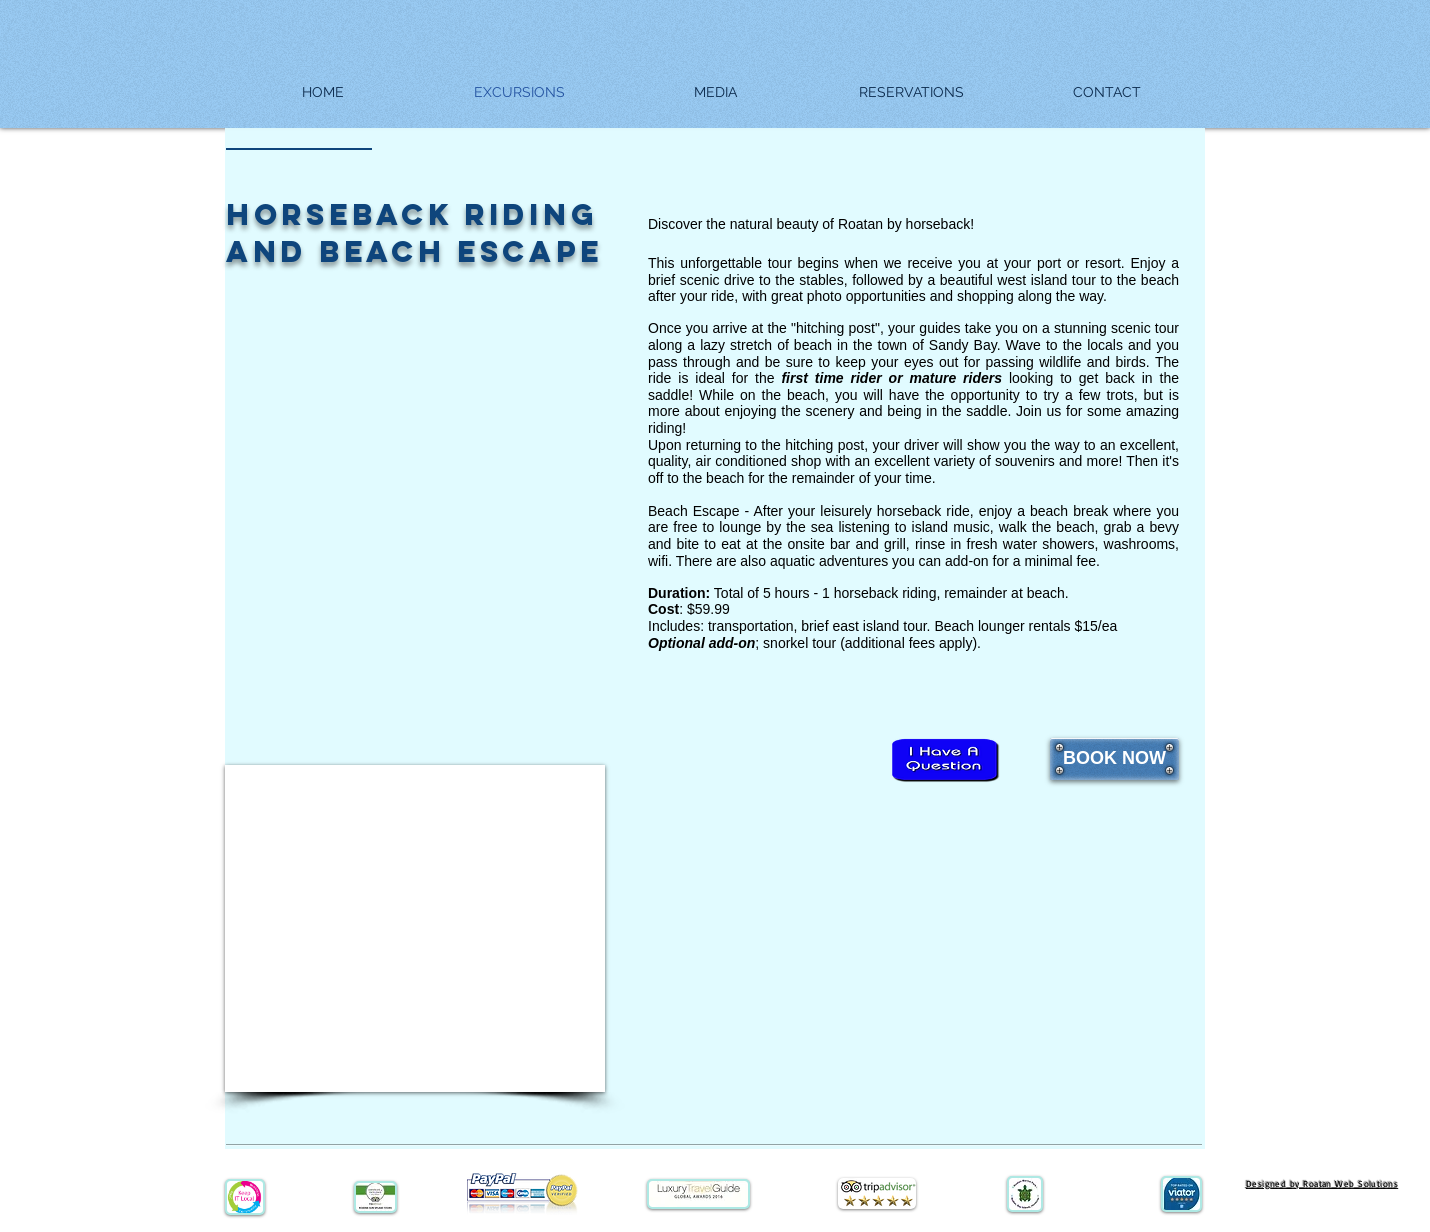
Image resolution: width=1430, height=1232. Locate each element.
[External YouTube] (415, 928)
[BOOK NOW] (1114, 759)
